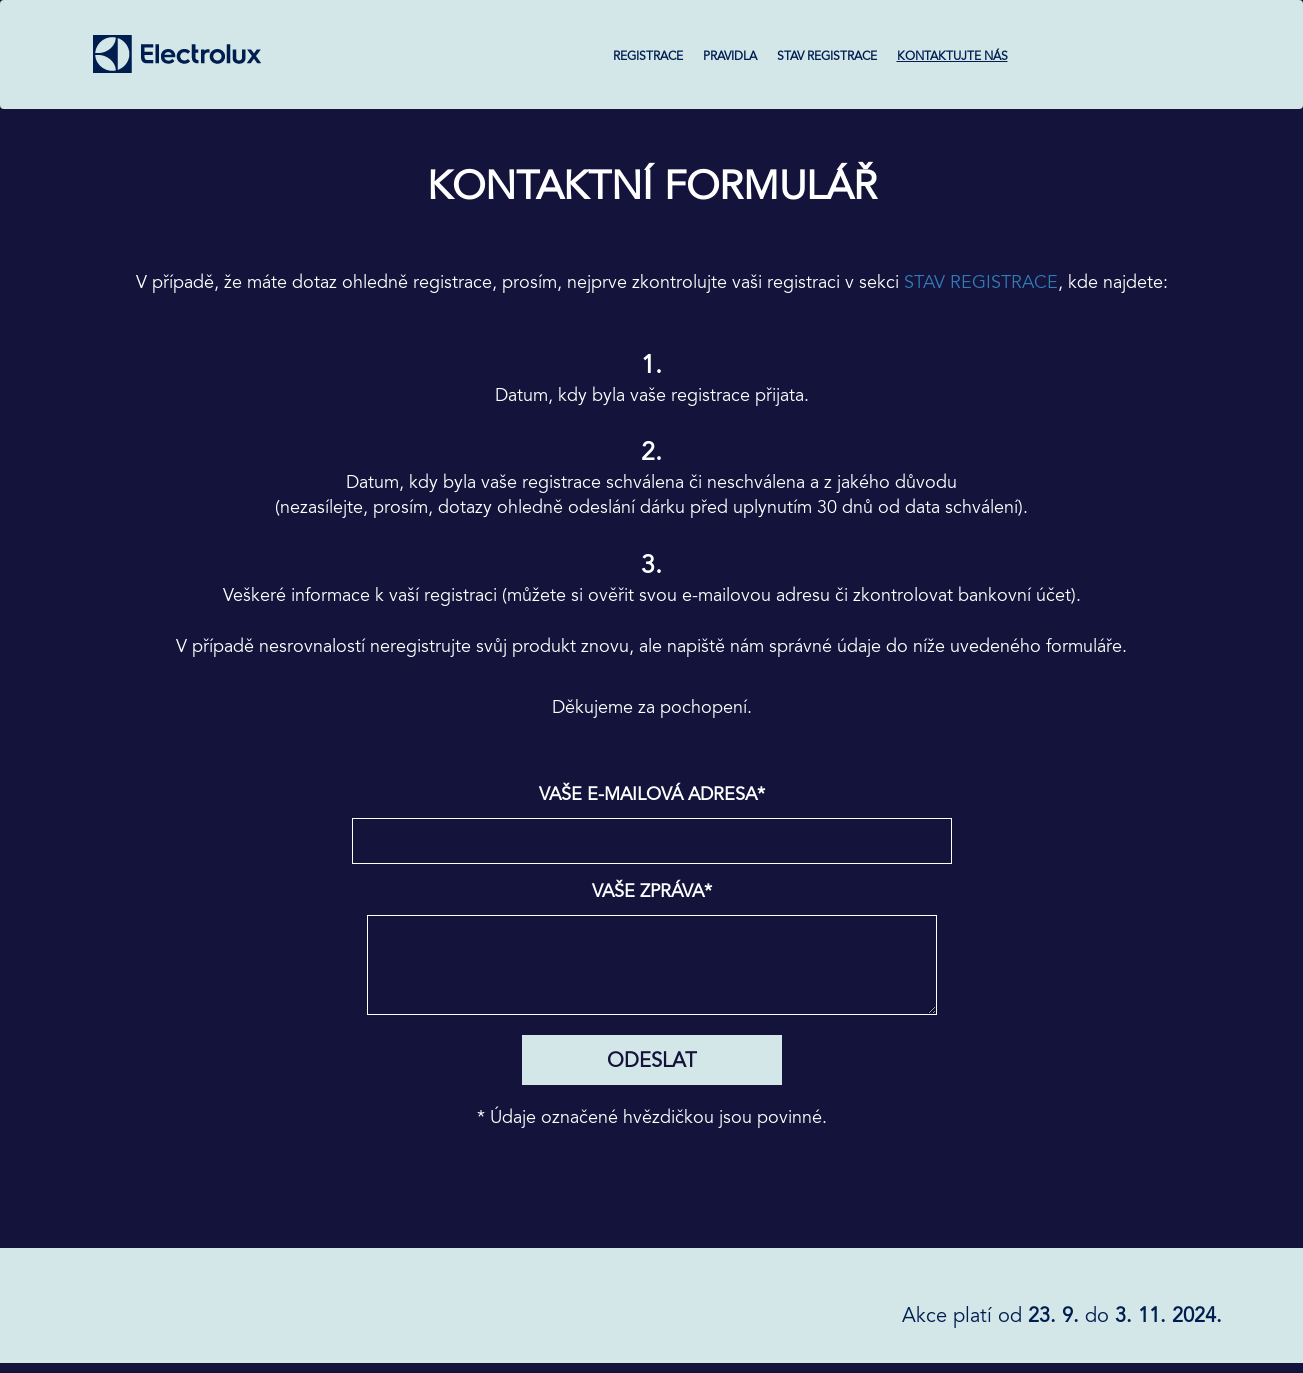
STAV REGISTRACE (827, 56)
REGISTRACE (648, 56)
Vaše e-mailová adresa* (652, 794)
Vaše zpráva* (652, 891)
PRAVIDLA (730, 56)
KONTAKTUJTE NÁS (952, 56)
